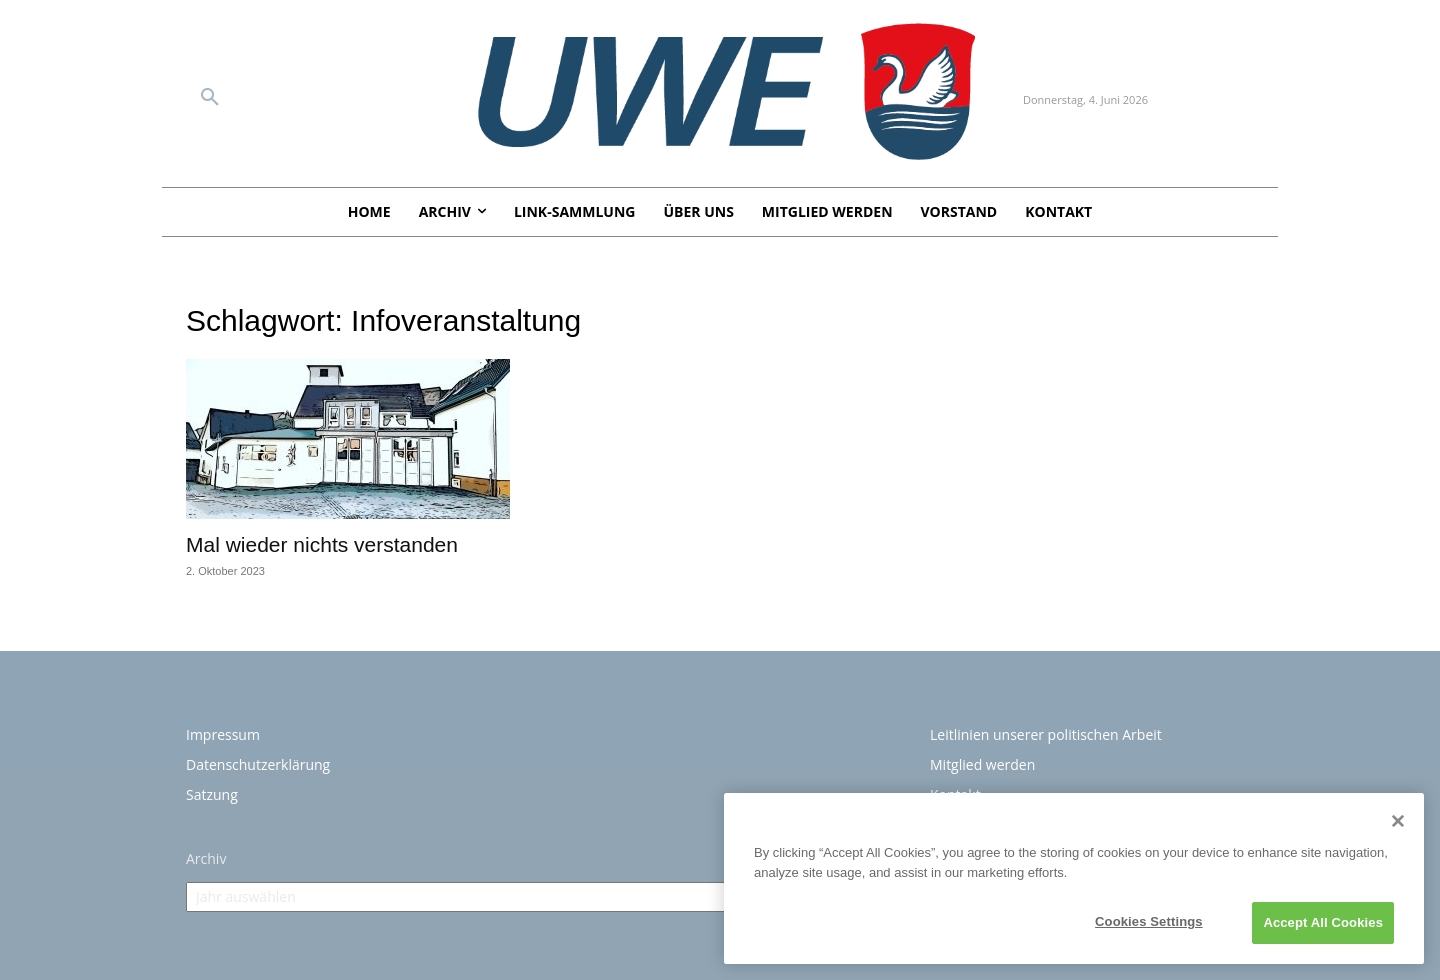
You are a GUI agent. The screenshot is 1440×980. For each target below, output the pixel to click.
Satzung (212, 794)
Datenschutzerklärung (258, 764)
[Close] (1398, 821)
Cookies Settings (1149, 921)
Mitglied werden (982, 764)
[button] (210, 98)
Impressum (223, 734)
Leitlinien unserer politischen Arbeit (1046, 734)
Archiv (206, 858)
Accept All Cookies (1323, 922)
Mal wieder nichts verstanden (325, 544)
